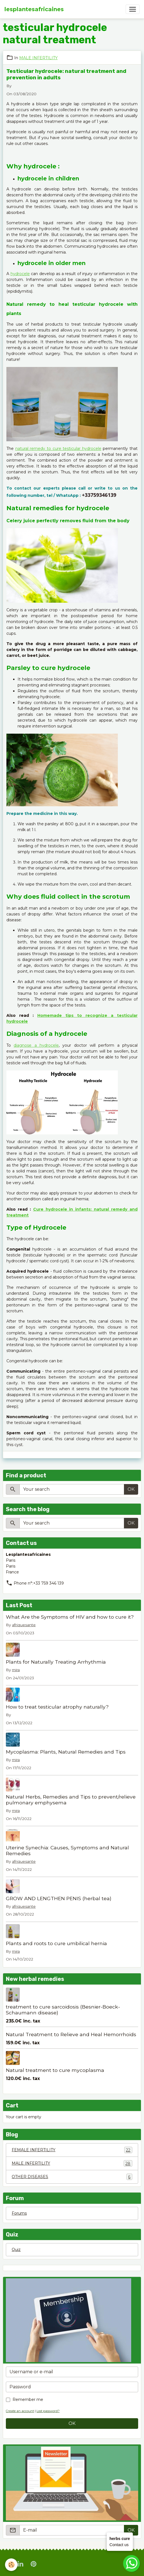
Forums (19, 2213)
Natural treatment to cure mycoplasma (55, 2070)
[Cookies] (11, 2564)
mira (16, 1670)
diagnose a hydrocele (36, 1045)
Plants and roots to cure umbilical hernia (56, 1943)
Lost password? (48, 2411)
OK (131, 1489)
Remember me (28, 2399)
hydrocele (20, 273)
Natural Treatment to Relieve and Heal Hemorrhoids (71, 2034)
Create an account (20, 2411)
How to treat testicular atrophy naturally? (57, 1707)
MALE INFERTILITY (38, 57)
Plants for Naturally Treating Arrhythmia (56, 1662)
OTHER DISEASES (72, 2177)
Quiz (16, 2249)
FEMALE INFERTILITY (72, 2150)
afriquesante (24, 1625)
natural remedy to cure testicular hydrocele (58, 448)
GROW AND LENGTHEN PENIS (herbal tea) (58, 1898)
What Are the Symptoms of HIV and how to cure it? (70, 1617)
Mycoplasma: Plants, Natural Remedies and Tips (66, 1752)
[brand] (34, 9)
